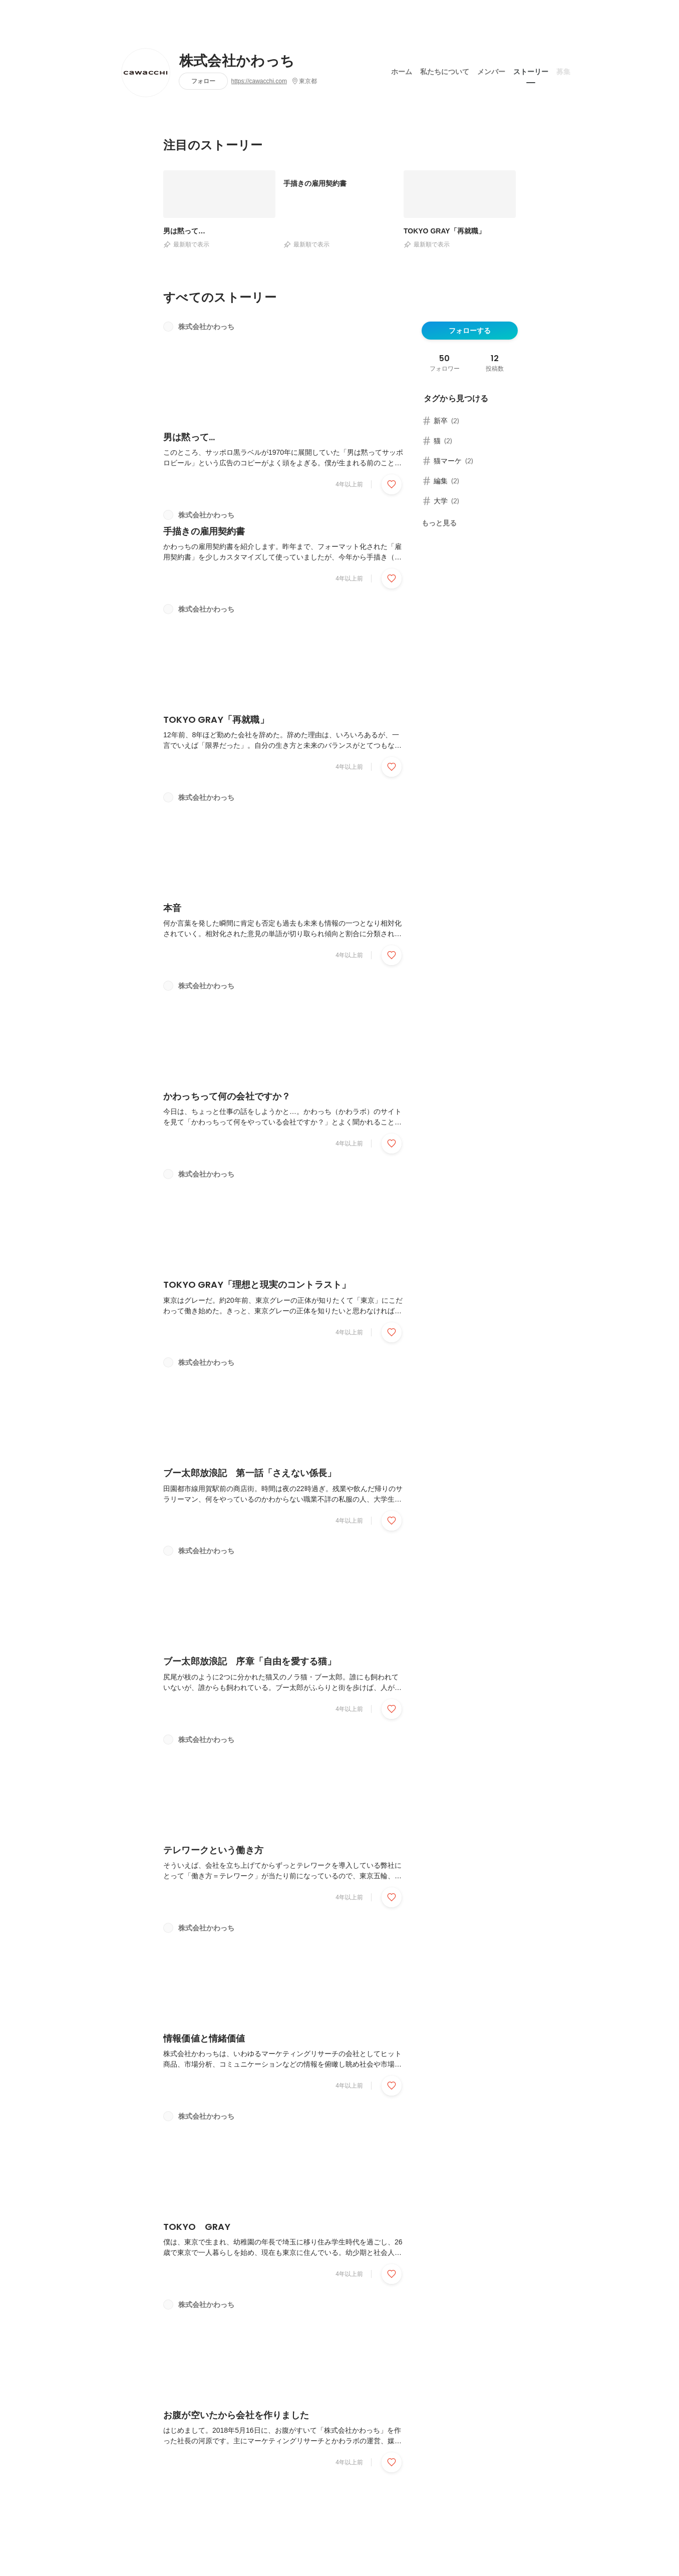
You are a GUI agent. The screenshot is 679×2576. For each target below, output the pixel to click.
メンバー (491, 70)
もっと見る (439, 523)
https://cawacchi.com (259, 81)
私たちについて (444, 70)
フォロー (203, 81)
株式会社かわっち (237, 61)
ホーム (401, 70)
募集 (563, 70)
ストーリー (530, 70)
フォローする (470, 331)
